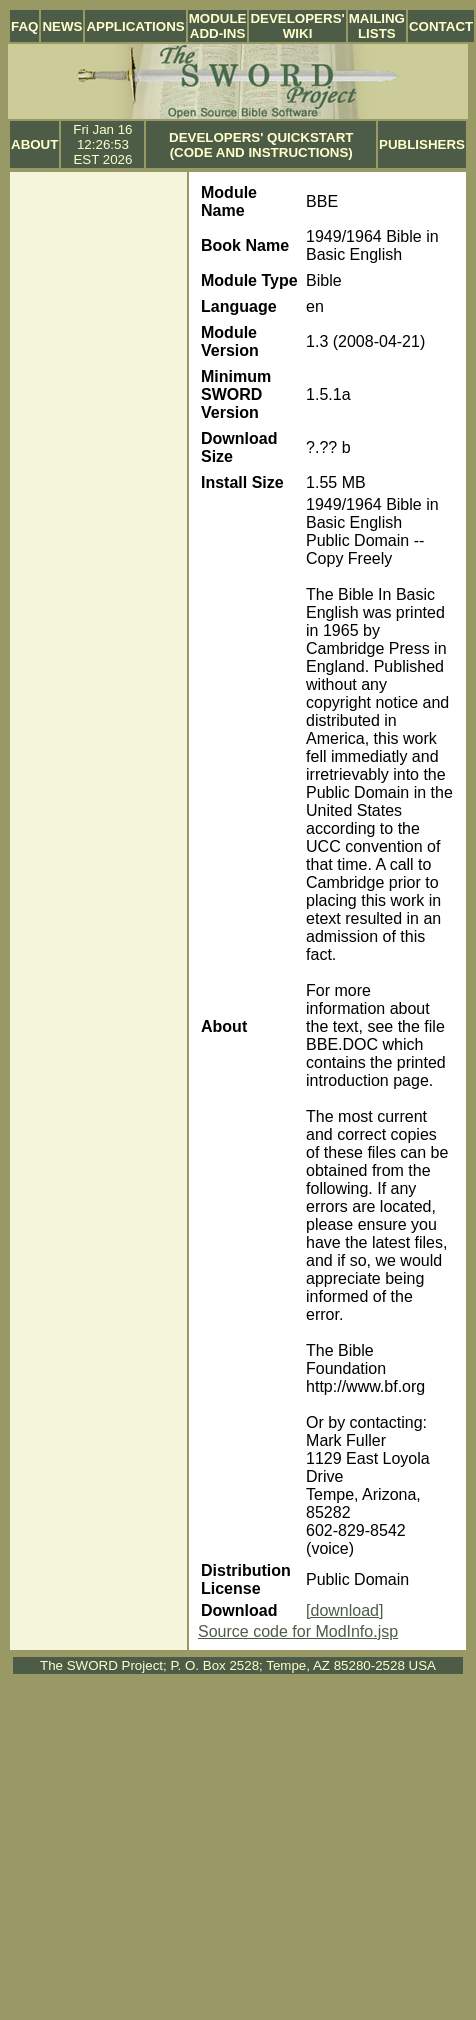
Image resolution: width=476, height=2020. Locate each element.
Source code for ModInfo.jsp (298, 1631)
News (62, 26)
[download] (344, 1610)
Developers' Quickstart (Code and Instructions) (261, 145)
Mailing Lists (377, 26)
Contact (441, 26)
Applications (135, 26)
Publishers (422, 144)
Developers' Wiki (297, 26)
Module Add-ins (218, 26)
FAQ (24, 26)
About (34, 144)
